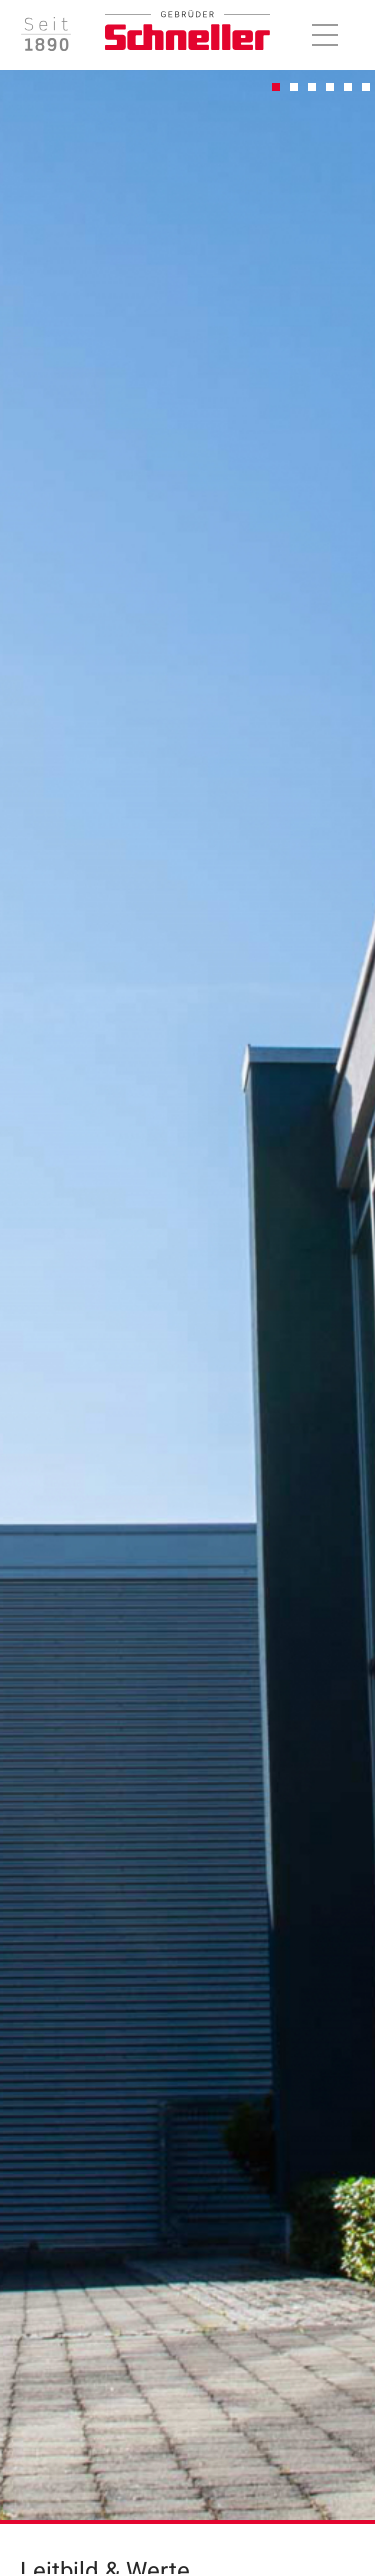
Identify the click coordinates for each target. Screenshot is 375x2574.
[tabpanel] (187, 1290)
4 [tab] (331, 88)
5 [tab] (349, 88)
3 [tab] (313, 88)
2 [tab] (295, 88)
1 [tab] (277, 88)
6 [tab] (367, 88)
